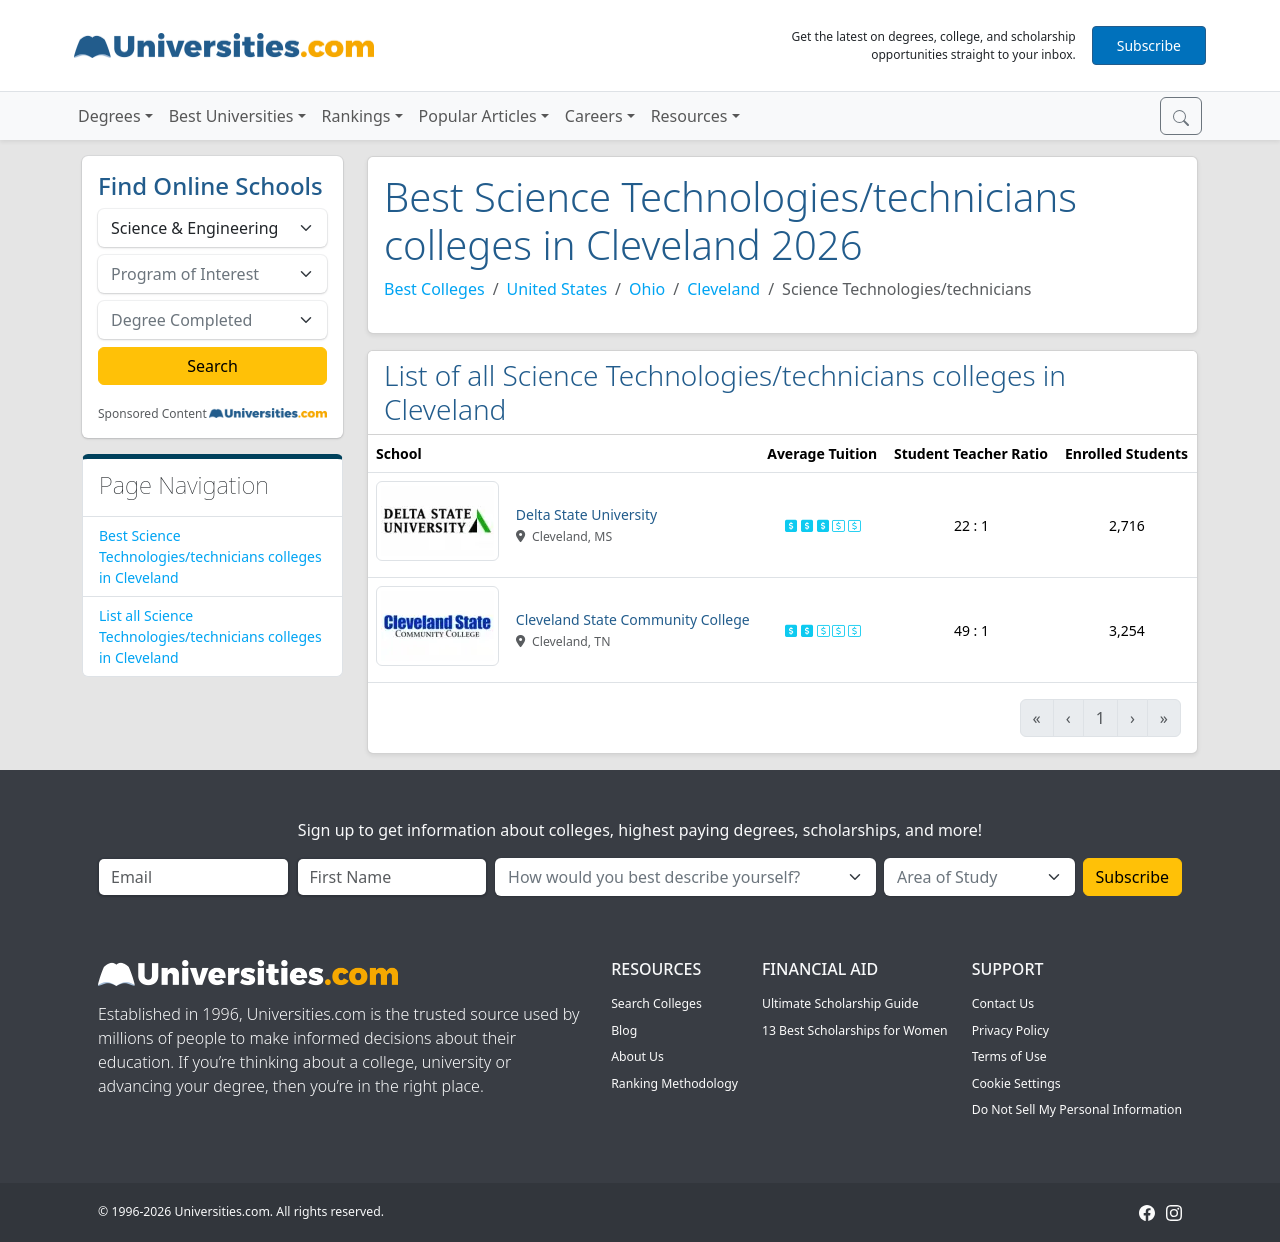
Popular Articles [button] (478, 116)
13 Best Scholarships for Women (855, 1030)
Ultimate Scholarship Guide (840, 1003)
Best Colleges (434, 289)
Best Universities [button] (231, 116)
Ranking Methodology (674, 1083)
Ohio (647, 289)
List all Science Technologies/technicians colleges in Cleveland (210, 636)
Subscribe (1149, 45)
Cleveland (723, 289)
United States (557, 289)
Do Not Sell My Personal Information (1077, 1109)
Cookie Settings (1016, 1083)
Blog (624, 1030)
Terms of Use (1009, 1056)
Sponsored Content (152, 414)
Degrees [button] (109, 116)
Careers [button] (594, 116)
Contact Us (1003, 1003)
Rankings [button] (356, 116)
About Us (637, 1056)
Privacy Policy (1010, 1030)
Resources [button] (689, 116)
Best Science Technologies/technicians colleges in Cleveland (210, 556)
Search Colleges (656, 1003)
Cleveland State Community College (633, 619)
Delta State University (586, 514)
